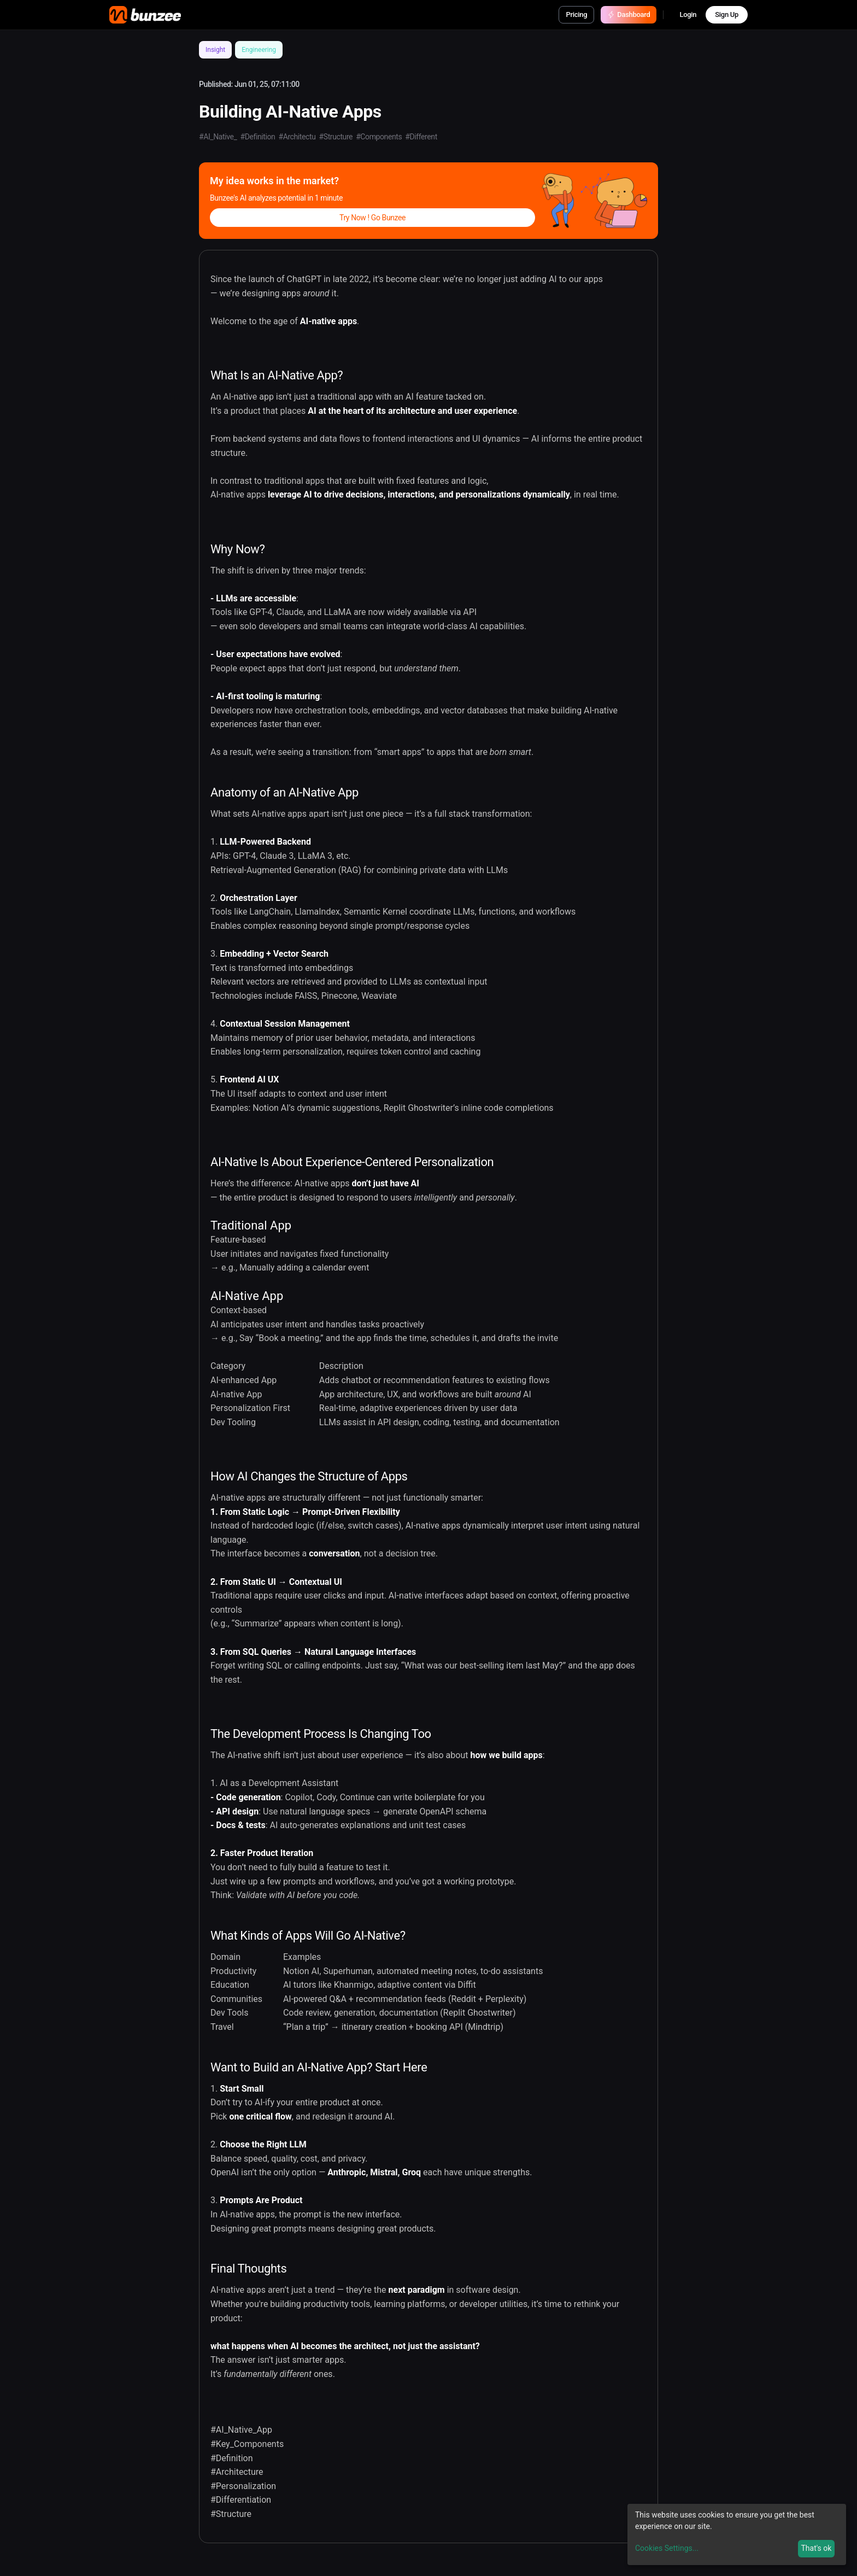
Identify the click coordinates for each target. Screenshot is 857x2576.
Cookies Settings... (666, 2548)
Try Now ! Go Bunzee (372, 217)
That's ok (816, 2548)
